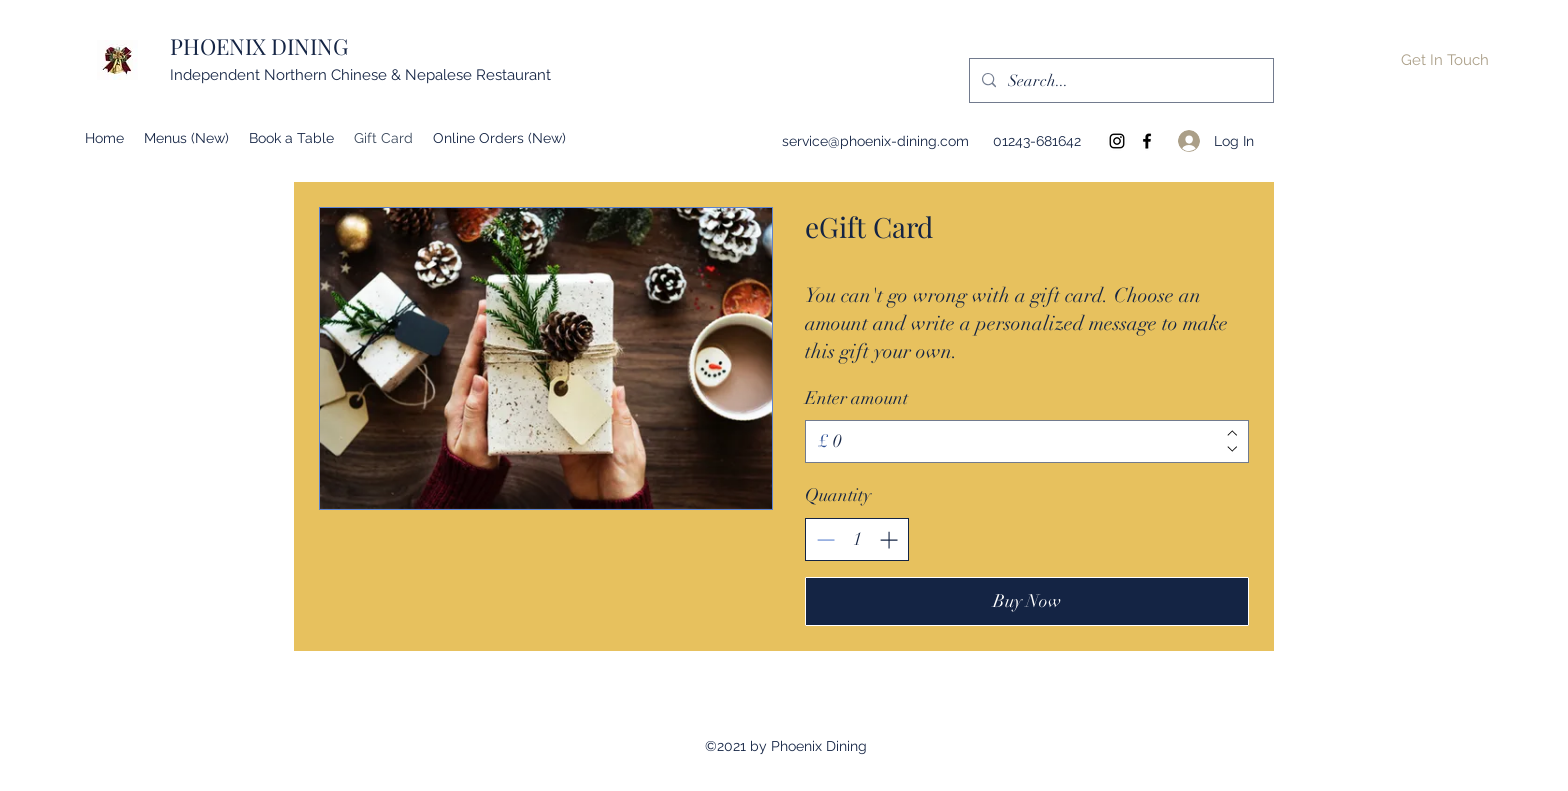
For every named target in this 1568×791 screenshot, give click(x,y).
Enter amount (856, 398)
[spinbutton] (857, 539)
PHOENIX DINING (259, 46)
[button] (1444, 60)
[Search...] (1119, 81)
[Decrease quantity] (825, 539)
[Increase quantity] (888, 539)
